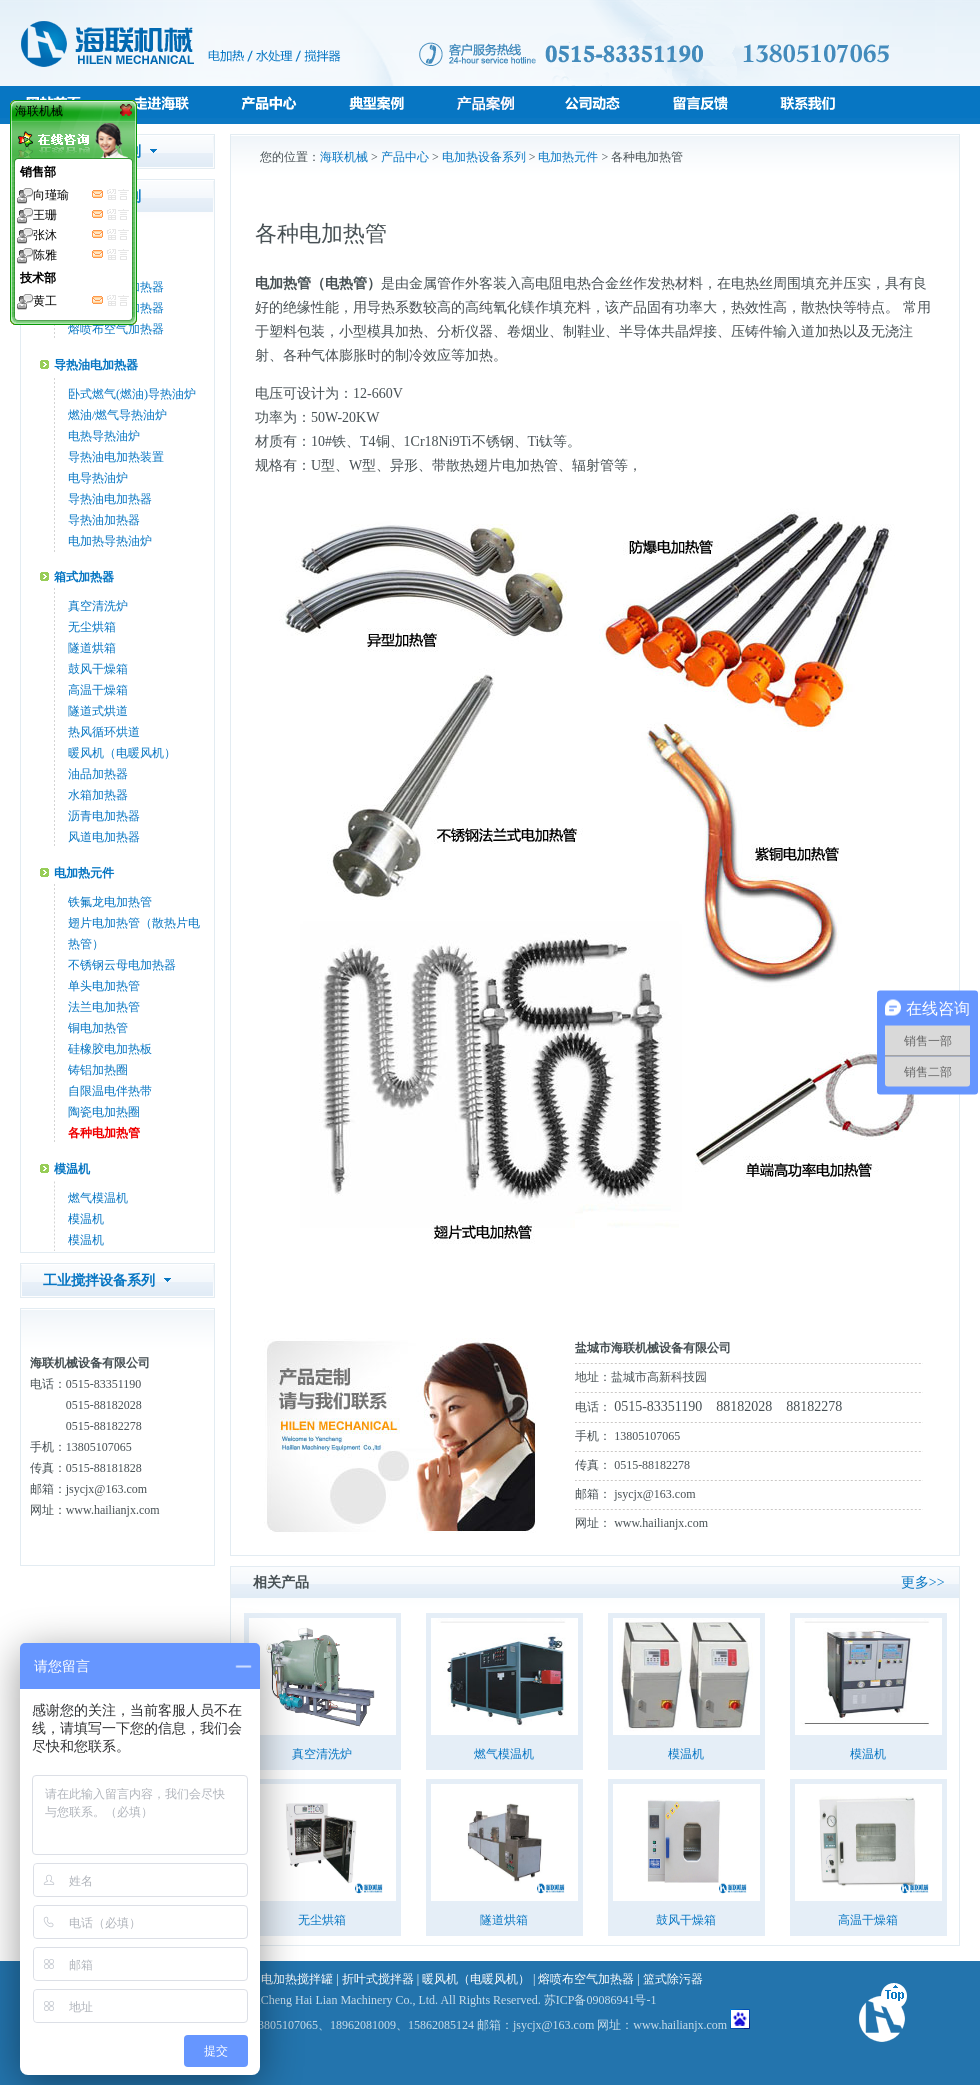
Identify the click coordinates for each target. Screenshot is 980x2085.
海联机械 (344, 157)
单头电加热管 (104, 986)
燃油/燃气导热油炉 (117, 415)
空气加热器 (98, 266)
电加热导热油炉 (110, 541)
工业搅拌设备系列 (99, 1280)
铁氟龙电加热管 (110, 902)
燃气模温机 (98, 1198)
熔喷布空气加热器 (116, 329)
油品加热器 (98, 774)
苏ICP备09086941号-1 (600, 2000)
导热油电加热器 (96, 365)
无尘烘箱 (92, 627)
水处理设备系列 (92, 151)
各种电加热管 (104, 1133)
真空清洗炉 (98, 606)
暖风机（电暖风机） (122, 753)
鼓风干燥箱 (98, 669)
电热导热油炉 (104, 436)
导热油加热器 (104, 520)
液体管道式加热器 (116, 308)
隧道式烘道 (98, 711)
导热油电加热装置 (116, 457)
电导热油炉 (98, 478)
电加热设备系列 (92, 196)
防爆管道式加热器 (116, 287)
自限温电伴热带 (110, 1091)
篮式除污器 (673, 1979)
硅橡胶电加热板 (110, 1049)
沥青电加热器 (104, 816)
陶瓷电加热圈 (104, 1112)
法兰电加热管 (104, 1007)
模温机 (72, 1169)
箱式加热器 (84, 577)
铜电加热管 (98, 1028)
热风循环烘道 (104, 732)
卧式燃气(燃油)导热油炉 (132, 394)
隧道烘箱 (92, 648)
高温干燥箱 (98, 690)
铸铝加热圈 (98, 1070)
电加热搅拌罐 (297, 1979)
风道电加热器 (104, 837)
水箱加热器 (98, 795)
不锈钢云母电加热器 (122, 965)
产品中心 (405, 157)
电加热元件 (84, 873)
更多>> (923, 1582)
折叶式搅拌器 (378, 1979)
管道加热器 (84, 237)
